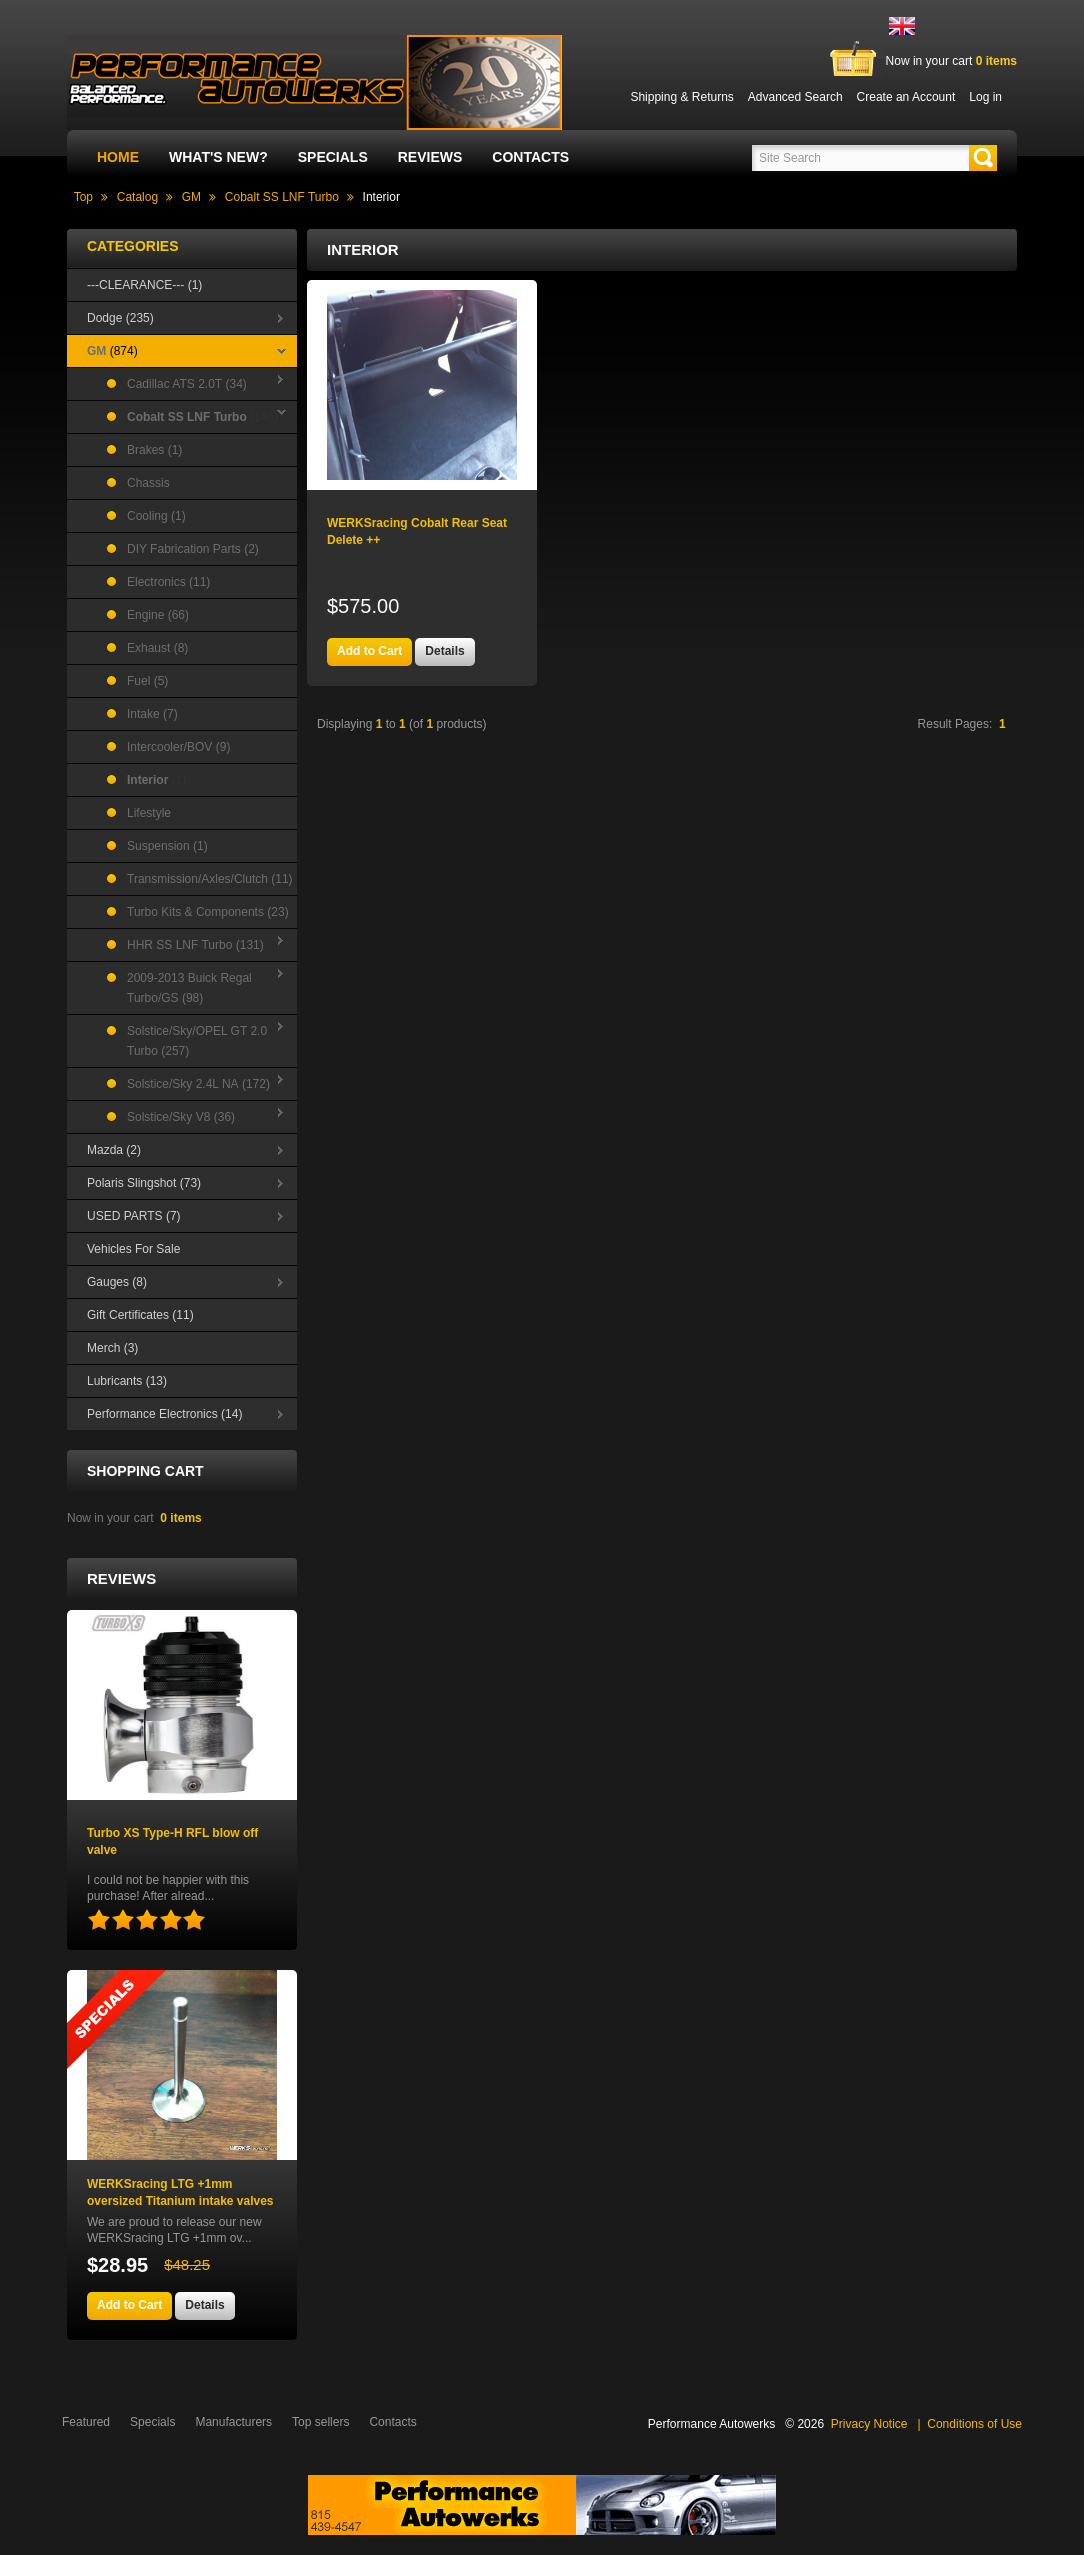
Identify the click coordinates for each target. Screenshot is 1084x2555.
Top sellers (320, 2422)
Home (118, 157)
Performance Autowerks (711, 2424)
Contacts (530, 157)
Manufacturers (233, 2422)
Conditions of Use (974, 2424)
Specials (333, 157)
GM (191, 197)
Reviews (430, 157)
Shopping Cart (145, 1471)
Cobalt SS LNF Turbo (282, 197)
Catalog (137, 197)
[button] (983, 158)
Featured (86, 2422)
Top (83, 197)
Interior (381, 197)
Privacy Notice (869, 2424)
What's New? (218, 157)
